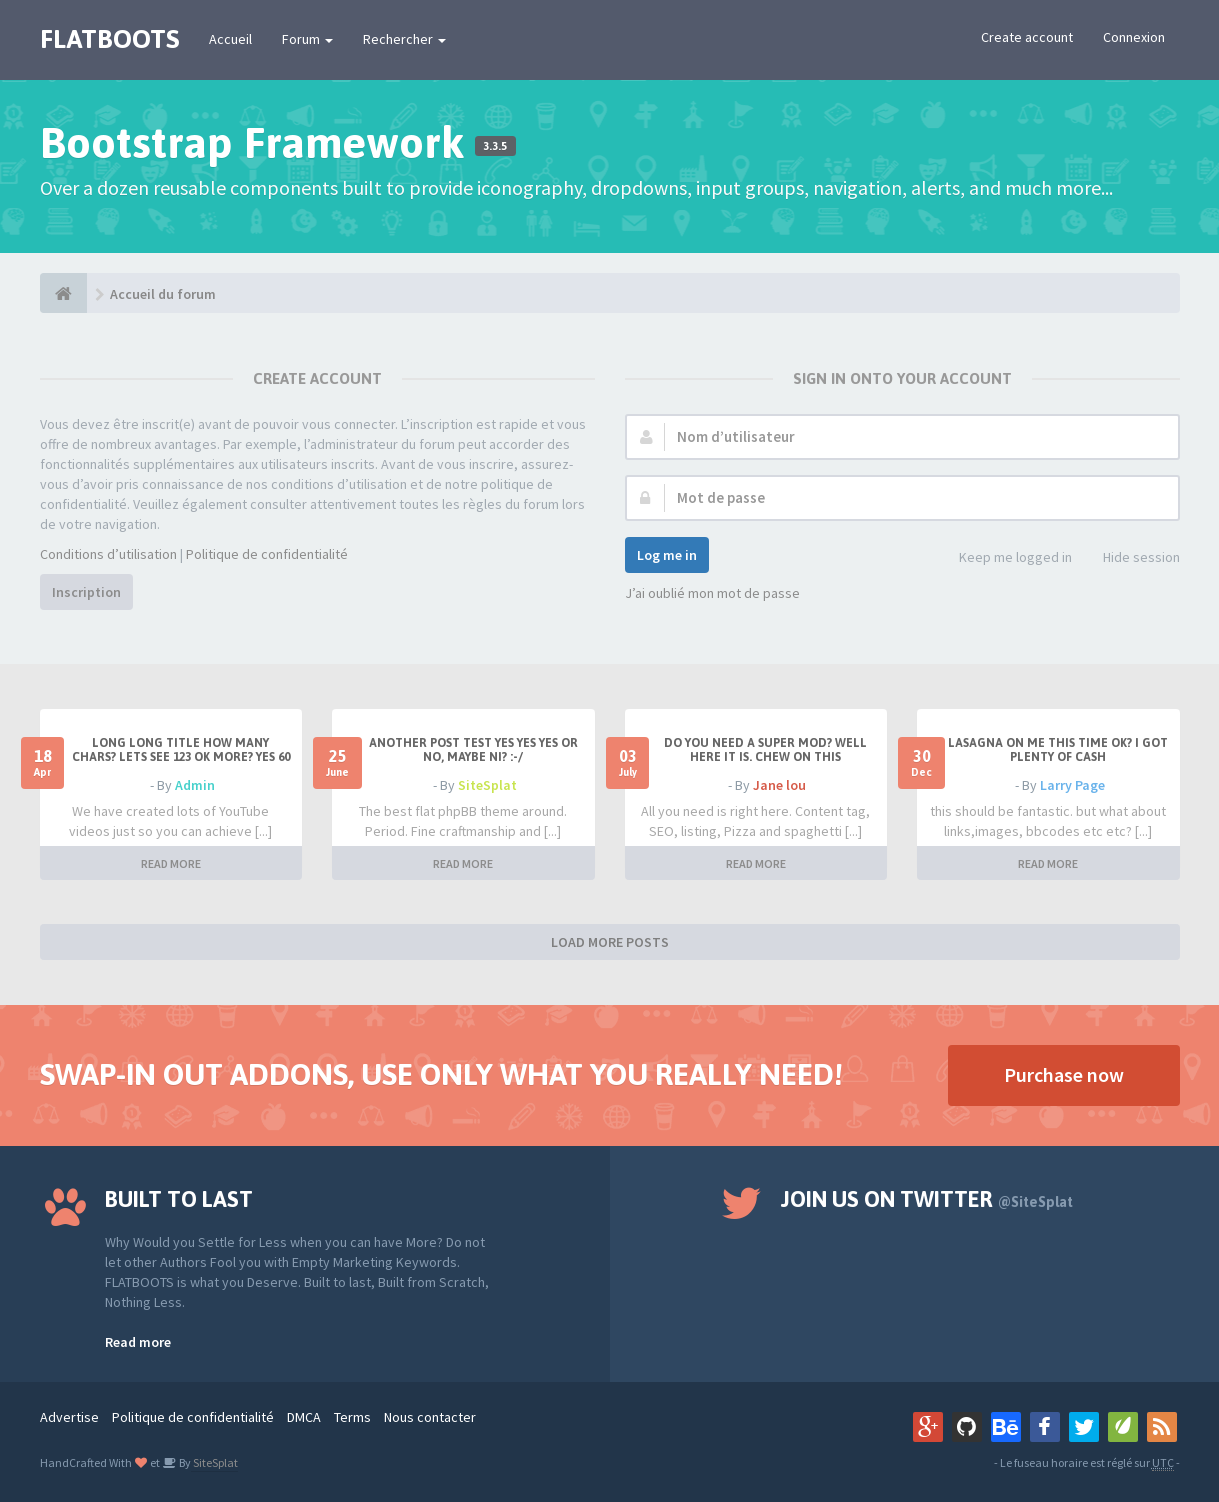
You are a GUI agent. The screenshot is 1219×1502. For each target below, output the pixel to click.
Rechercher (404, 39)
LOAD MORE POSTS (610, 942)
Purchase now (1064, 1074)
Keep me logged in (1004, 558)
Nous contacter (430, 1417)
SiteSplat (487, 785)
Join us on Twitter (927, 1199)
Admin (195, 785)
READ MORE (171, 863)
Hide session (1130, 558)
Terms (352, 1417)
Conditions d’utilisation (108, 554)
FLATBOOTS (109, 39)
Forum (307, 39)
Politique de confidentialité (267, 554)
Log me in (667, 555)
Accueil (230, 39)
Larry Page (1072, 785)
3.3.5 (495, 146)
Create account (1027, 37)
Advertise (69, 1417)
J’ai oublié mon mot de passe (712, 593)
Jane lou (779, 785)
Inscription (86, 592)
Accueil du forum (163, 294)
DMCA (304, 1417)
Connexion (1134, 37)
